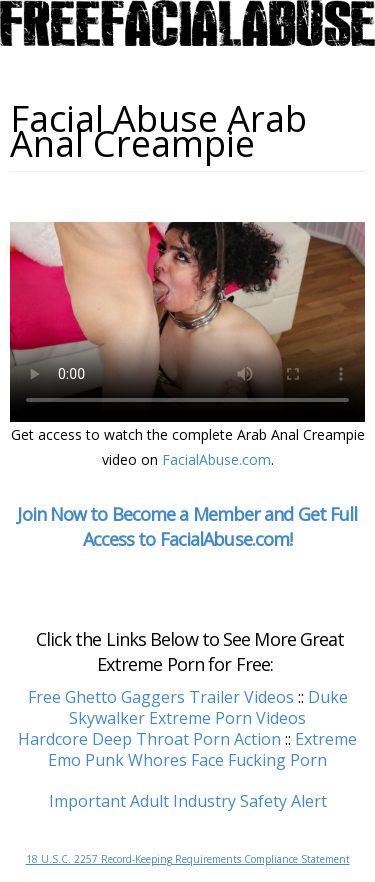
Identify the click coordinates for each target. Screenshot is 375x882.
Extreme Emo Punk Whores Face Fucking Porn (202, 749)
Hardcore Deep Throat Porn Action (149, 739)
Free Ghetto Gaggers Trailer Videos (161, 697)
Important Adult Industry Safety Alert (188, 801)
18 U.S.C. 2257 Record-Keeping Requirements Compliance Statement (188, 859)
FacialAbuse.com (216, 459)
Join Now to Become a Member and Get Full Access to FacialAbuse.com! (187, 526)
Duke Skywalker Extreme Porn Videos (208, 707)
